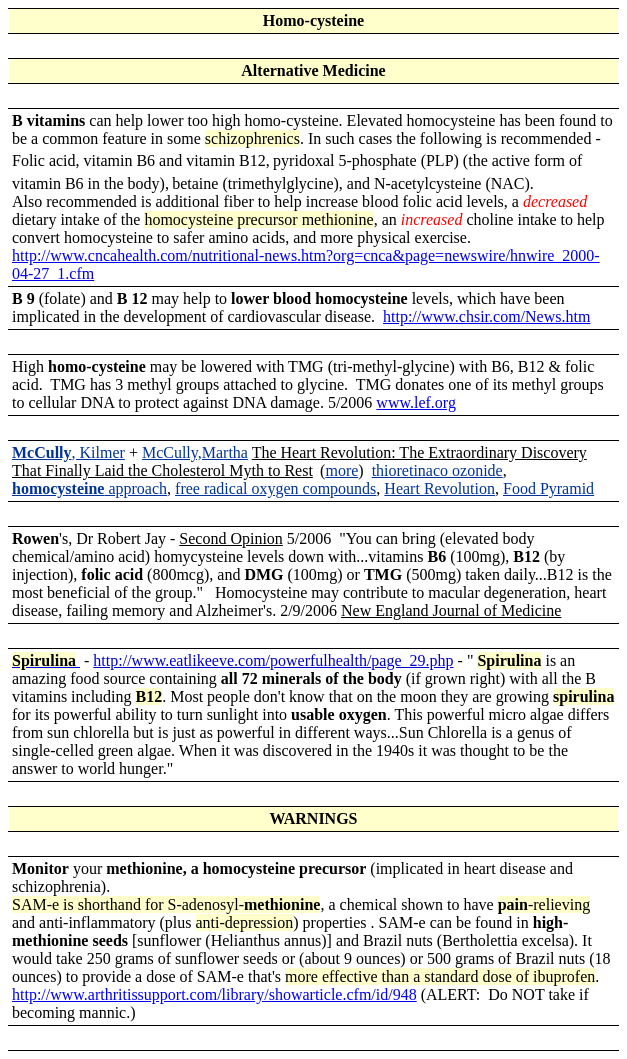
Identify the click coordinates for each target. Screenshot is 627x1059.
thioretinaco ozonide (437, 470)
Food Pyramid (548, 488)
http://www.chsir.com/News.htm (486, 316)
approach (89, 488)
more (341, 470)
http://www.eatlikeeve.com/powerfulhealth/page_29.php (273, 660)
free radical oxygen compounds (275, 488)
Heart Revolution (439, 488)
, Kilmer (68, 452)
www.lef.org (416, 402)
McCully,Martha (195, 452)
